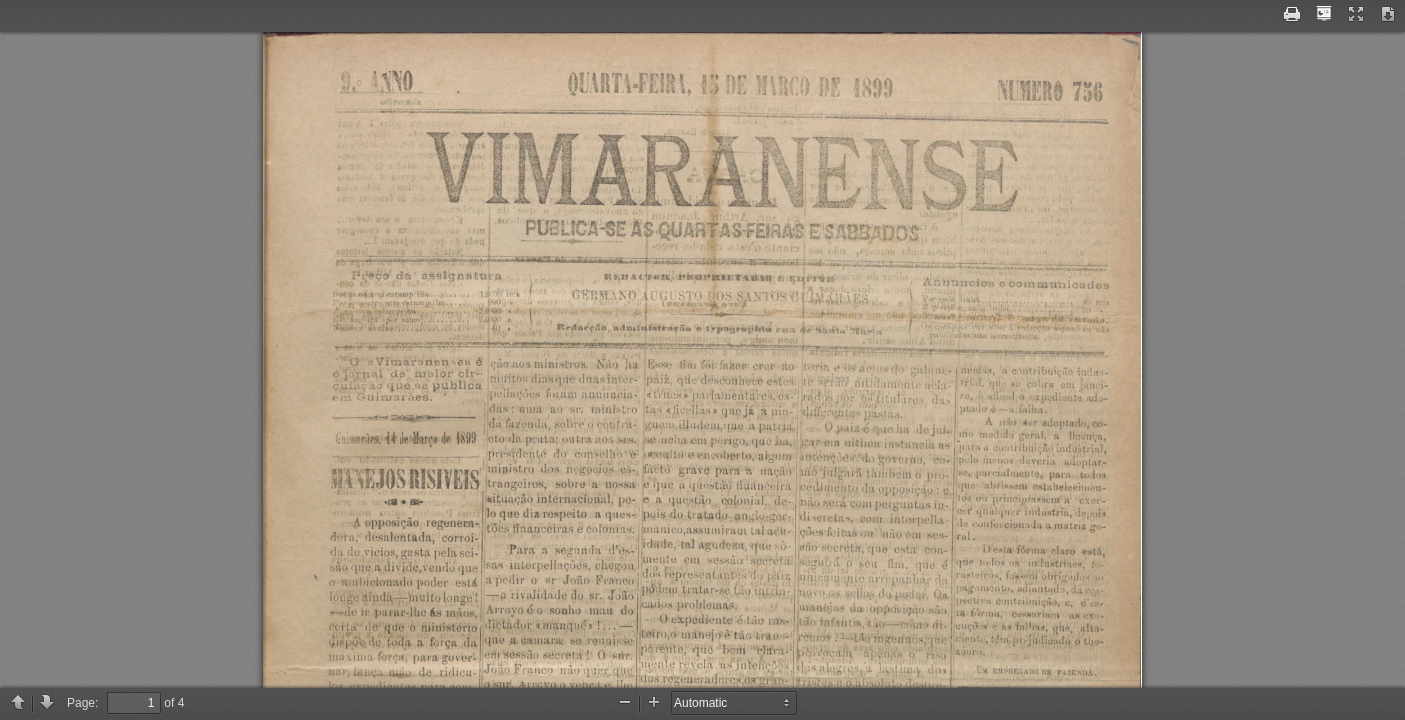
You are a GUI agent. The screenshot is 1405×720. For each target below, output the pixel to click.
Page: (82, 703)
